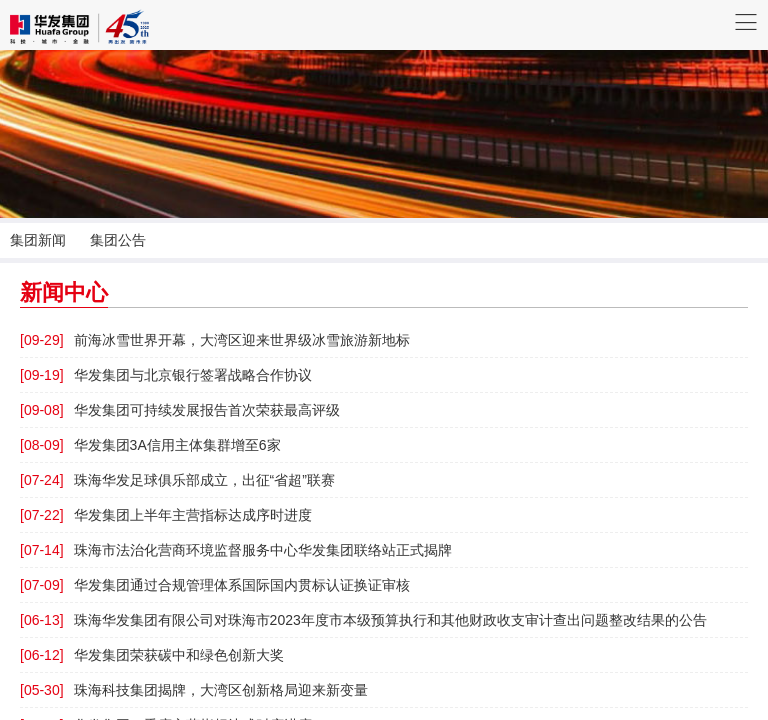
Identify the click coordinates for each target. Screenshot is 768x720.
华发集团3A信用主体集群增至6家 (150, 445)
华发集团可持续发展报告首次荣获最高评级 (180, 410)
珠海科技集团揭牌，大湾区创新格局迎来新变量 (194, 690)
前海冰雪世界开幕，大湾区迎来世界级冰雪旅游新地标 (215, 340)
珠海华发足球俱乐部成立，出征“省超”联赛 (177, 480)
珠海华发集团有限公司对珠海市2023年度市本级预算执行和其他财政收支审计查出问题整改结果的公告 (363, 620)
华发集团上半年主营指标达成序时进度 (166, 515)
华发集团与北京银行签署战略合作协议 (166, 375)
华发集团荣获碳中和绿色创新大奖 (152, 655)
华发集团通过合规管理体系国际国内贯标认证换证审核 (215, 585)
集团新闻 (38, 240)
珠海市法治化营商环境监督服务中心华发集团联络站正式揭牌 (236, 550)
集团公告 (118, 240)
